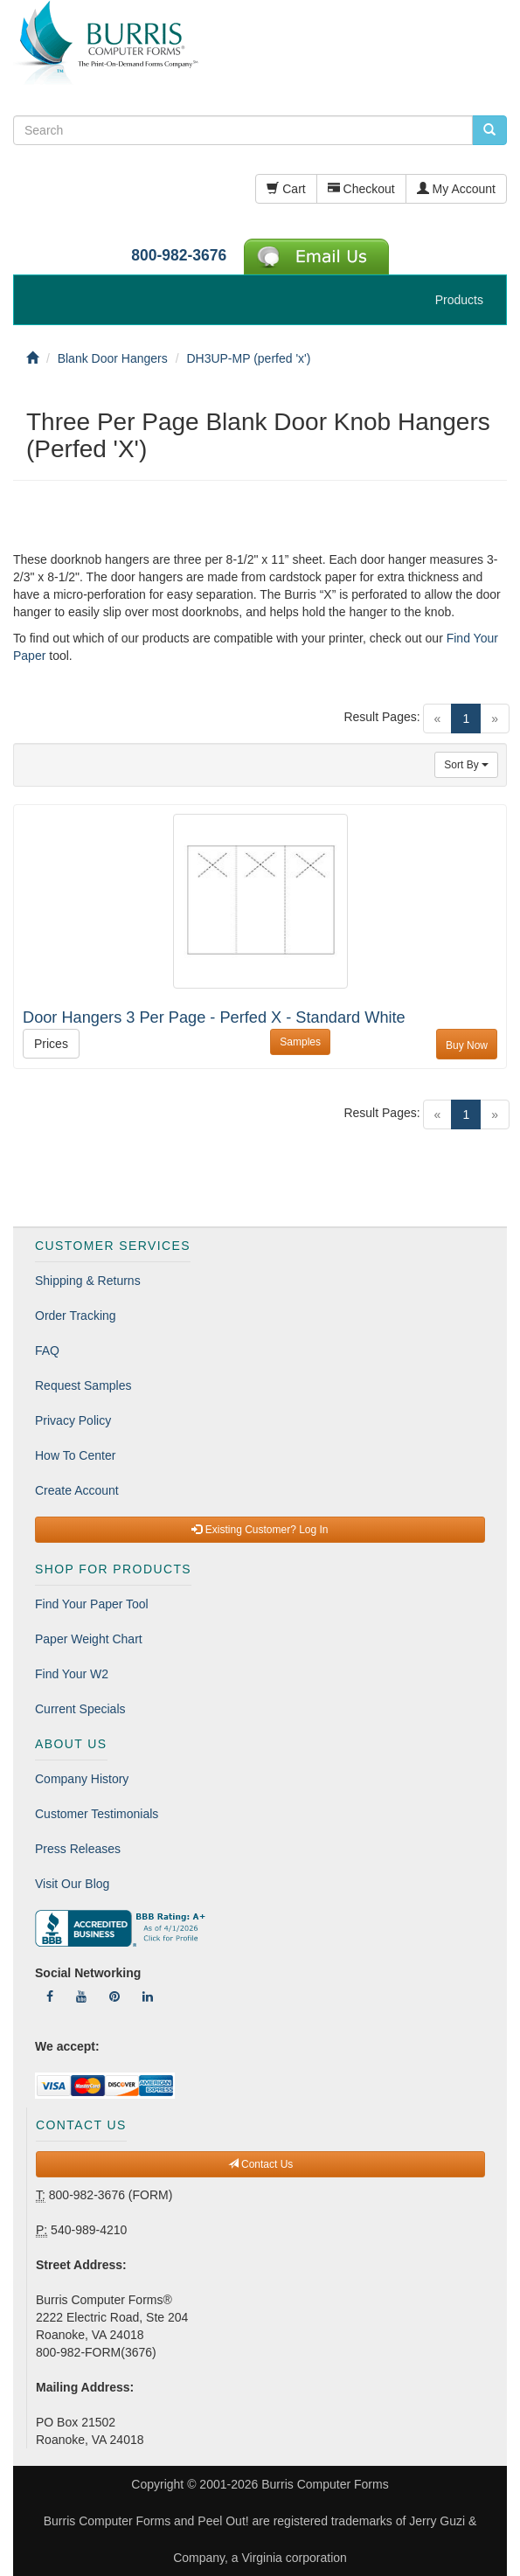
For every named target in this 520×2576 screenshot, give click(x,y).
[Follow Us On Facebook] (50, 1996)
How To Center (75, 1455)
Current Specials (80, 1709)
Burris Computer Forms (324, 2484)
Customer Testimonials (96, 1814)
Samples (300, 1042)
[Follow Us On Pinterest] (114, 1996)
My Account (456, 189)
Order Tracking (75, 1316)
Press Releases (78, 1849)
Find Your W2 (71, 1674)
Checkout (361, 189)
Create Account (77, 1490)
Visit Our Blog (72, 1884)
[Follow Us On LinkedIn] (147, 1996)
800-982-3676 (178, 255)
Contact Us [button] (261, 2164)
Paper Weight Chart (88, 1639)
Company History (81, 1779)
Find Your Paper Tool (92, 1604)
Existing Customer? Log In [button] (259, 1530)
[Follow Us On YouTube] (81, 1996)
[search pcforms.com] (489, 130)
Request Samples (83, 1385)
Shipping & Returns (88, 1281)
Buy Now (467, 1045)
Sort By (466, 765)
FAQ (47, 1350)
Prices (51, 1044)
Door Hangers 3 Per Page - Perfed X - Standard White (214, 1017)
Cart (286, 189)
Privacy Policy (73, 1420)
